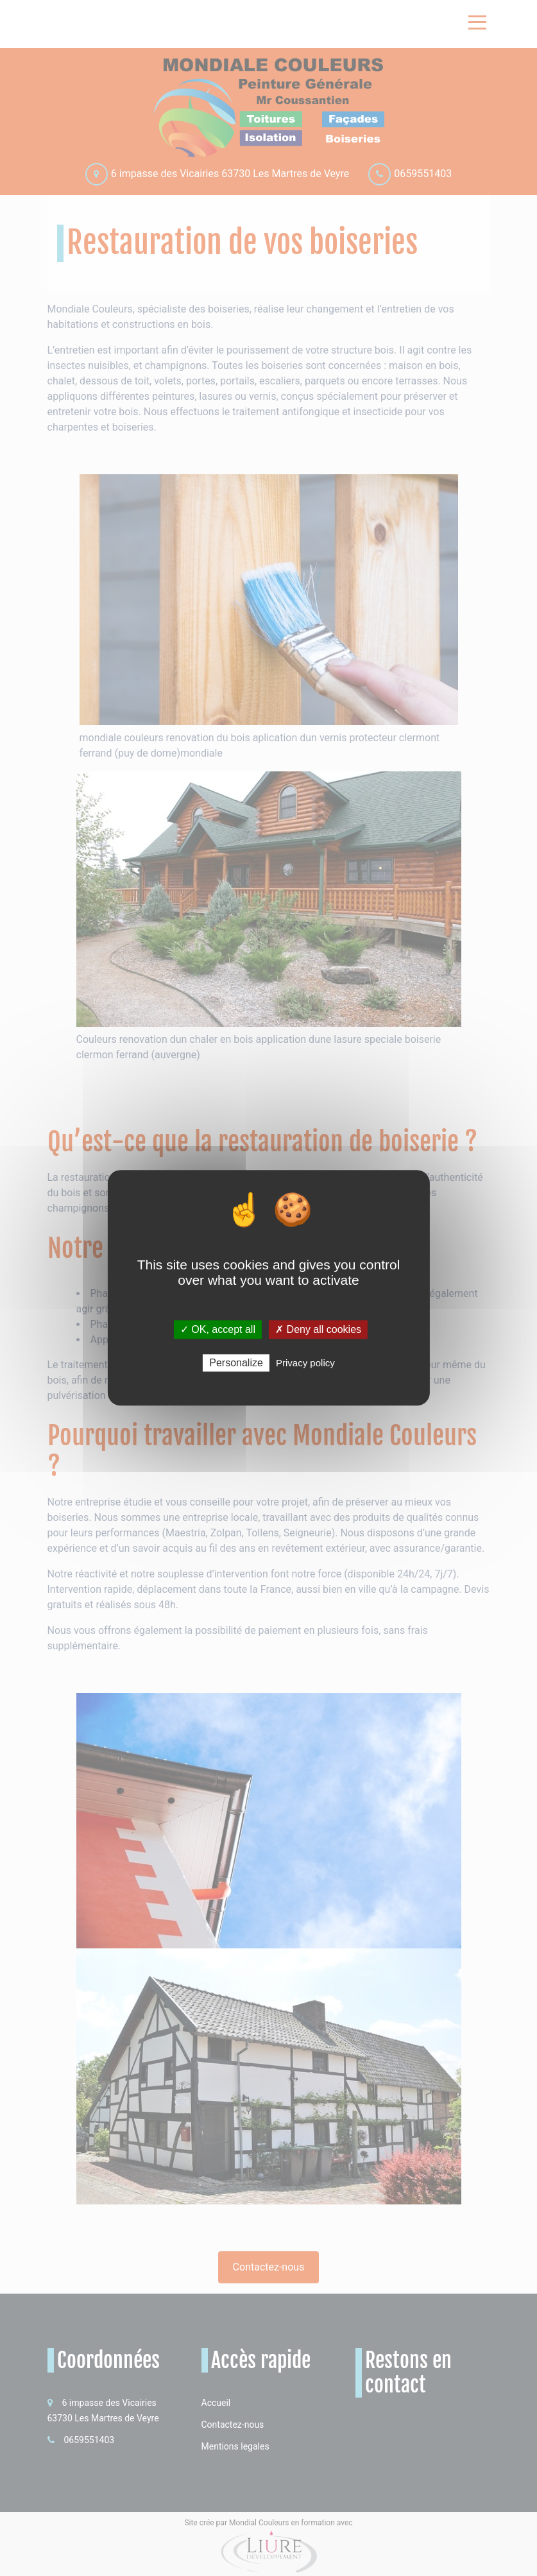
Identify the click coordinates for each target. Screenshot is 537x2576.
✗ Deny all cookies (318, 1329)
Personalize (236, 1363)
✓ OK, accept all (217, 1329)
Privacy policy (305, 1363)
